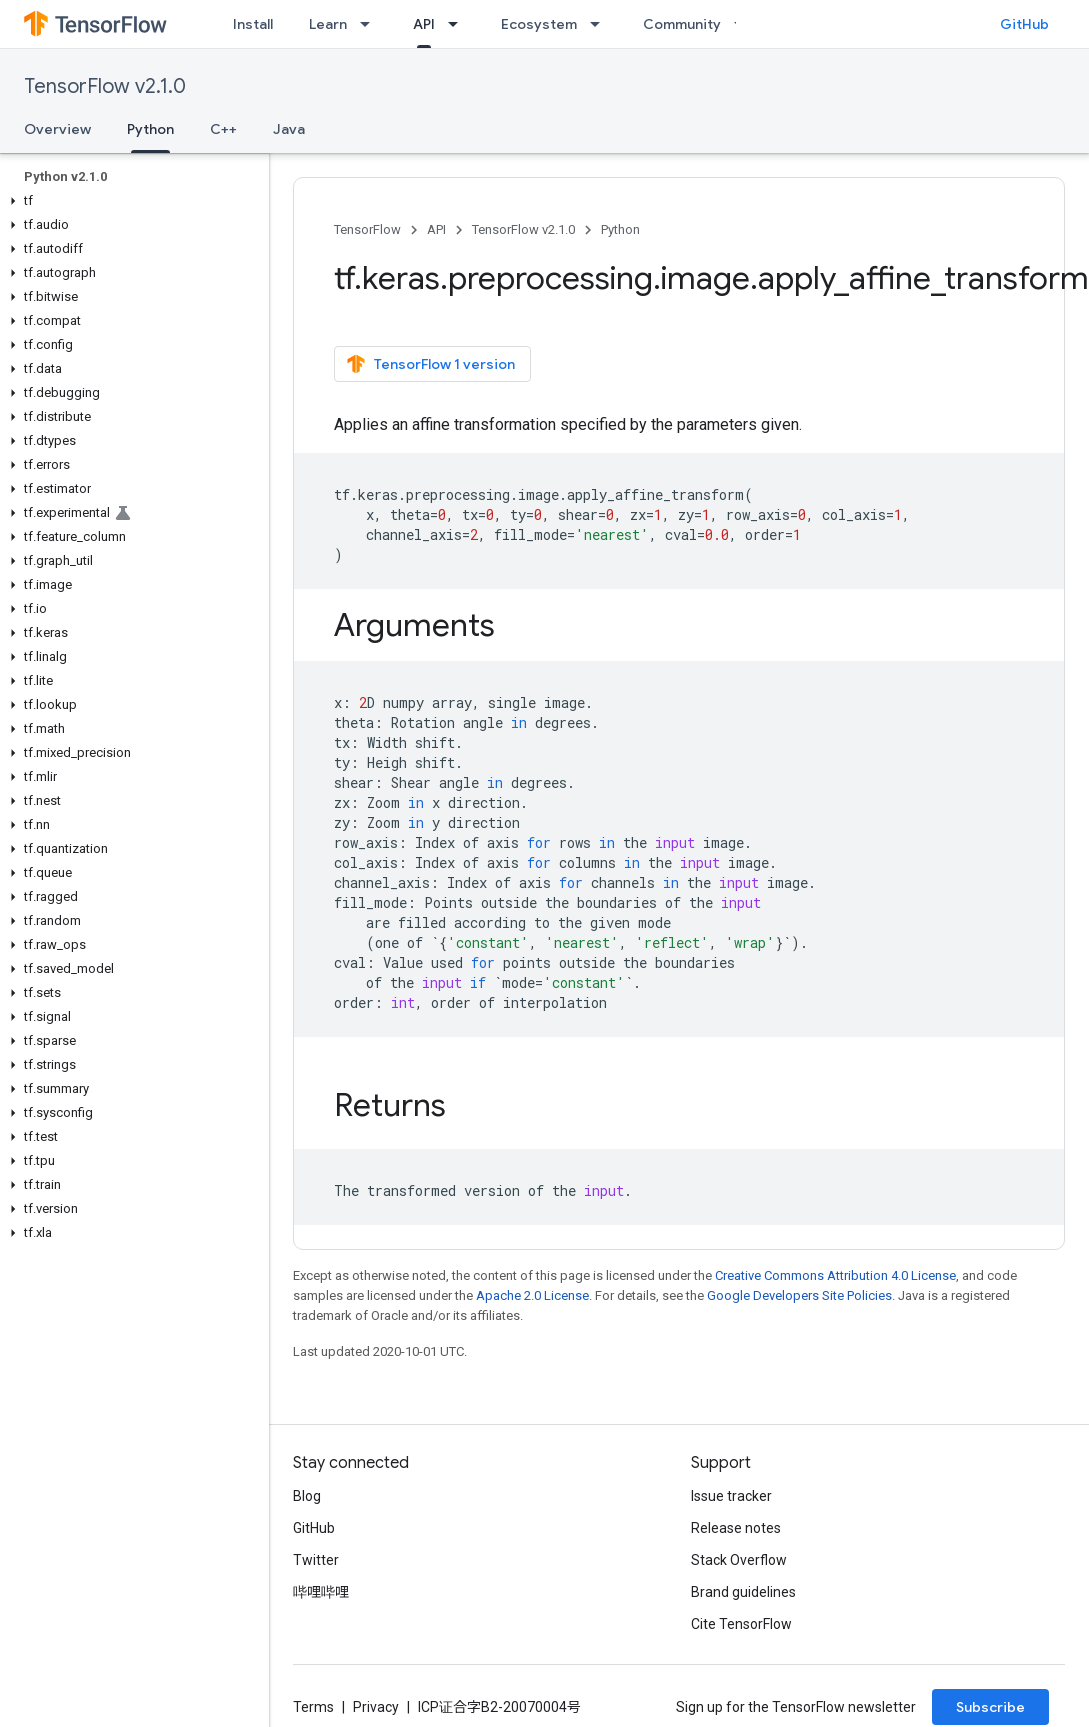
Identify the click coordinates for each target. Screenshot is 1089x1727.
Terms (313, 1707)
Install (253, 24)
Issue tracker (731, 1496)
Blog (307, 1496)
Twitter (316, 1560)
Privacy (376, 1707)
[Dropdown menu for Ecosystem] (601, 24)
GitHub (1024, 24)
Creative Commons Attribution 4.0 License (835, 1275)
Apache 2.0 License (532, 1295)
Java (289, 129)
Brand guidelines (743, 1592)
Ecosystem (539, 24)
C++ (223, 129)
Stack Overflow (739, 1560)
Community (682, 24)
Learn (328, 24)
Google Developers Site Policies (799, 1295)
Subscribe (990, 1707)
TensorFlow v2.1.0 (105, 86)
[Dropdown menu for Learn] (371, 24)
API (436, 229)
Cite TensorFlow (741, 1624)
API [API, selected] (424, 24)
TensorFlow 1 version (430, 364)
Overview (57, 129)
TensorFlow (367, 229)
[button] (130, 201)
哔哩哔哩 (321, 1592)
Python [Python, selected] (150, 129)
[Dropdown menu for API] (459, 24)
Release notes (736, 1528)
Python (620, 229)
